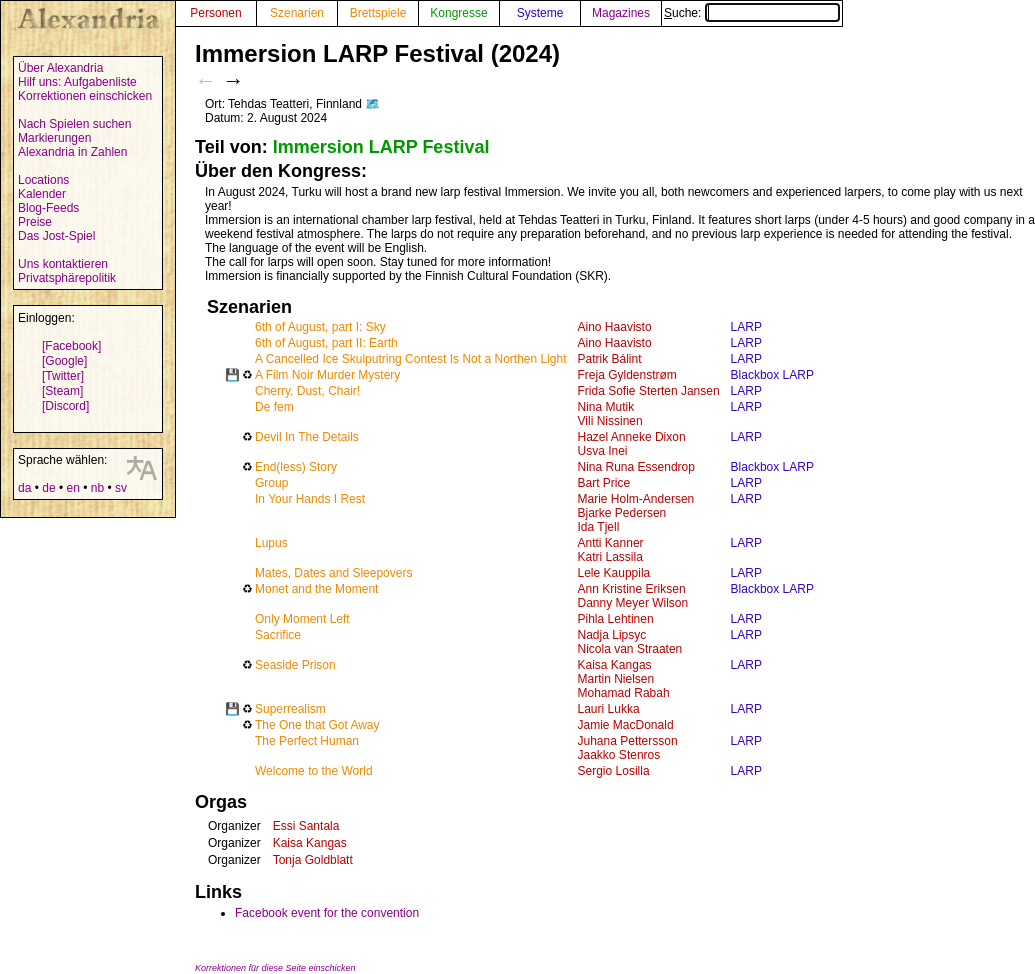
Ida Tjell (599, 527)
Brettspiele (378, 13)
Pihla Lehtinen (616, 619)
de (48, 488)
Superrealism (290, 709)
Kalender (42, 194)
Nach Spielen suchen (74, 124)
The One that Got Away (317, 725)
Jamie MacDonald (626, 725)
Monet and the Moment (316, 589)
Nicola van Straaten (630, 649)
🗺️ (372, 104)
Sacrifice (278, 635)
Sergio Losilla (614, 771)
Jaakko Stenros (619, 755)
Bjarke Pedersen (622, 513)
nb (97, 488)
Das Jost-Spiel (56, 236)
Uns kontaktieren (63, 264)
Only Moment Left (302, 619)
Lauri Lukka (609, 709)
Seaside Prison (295, 665)
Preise (35, 222)
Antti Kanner (611, 543)
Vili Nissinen (610, 421)
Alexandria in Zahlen (72, 152)
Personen (215, 13)
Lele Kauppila (614, 573)
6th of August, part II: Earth (326, 343)
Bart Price (604, 483)
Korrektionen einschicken (85, 96)
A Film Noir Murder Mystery (327, 375)
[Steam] (62, 391)
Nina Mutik (606, 407)
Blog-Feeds (48, 208)
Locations (43, 180)
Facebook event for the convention (327, 913)
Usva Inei (603, 451)
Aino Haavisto (615, 327)
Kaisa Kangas (615, 665)
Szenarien (297, 13)
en (72, 488)
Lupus (271, 543)
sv (121, 488)
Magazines (621, 13)
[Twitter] (63, 376)
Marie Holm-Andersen (636, 499)
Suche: (752, 13)
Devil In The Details (307, 437)
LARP (746, 327)
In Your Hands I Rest (310, 499)
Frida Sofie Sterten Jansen (649, 391)
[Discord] (65, 406)
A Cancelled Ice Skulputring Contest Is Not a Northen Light (411, 359)
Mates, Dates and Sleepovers (333, 573)
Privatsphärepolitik (67, 278)
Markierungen (54, 138)
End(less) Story (296, 467)
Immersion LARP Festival (381, 147)
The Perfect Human (307, 741)
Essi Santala (306, 826)
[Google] (64, 361)
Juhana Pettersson (628, 741)
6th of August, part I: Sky (320, 327)
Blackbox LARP (772, 375)
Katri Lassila (610, 557)
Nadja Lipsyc (612, 635)
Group (271, 483)
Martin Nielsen (616, 679)
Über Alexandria (60, 68)
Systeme (540, 13)
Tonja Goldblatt (313, 860)
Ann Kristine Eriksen (632, 589)
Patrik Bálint (610, 359)
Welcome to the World (314, 771)
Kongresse (458, 13)
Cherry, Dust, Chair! (307, 391)
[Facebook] (71, 346)
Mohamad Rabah (624, 693)
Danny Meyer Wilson (633, 603)
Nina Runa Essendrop (636, 467)
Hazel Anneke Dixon (632, 437)
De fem (274, 407)
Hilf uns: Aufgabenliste (77, 82)
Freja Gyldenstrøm (627, 375)
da (24, 488)
